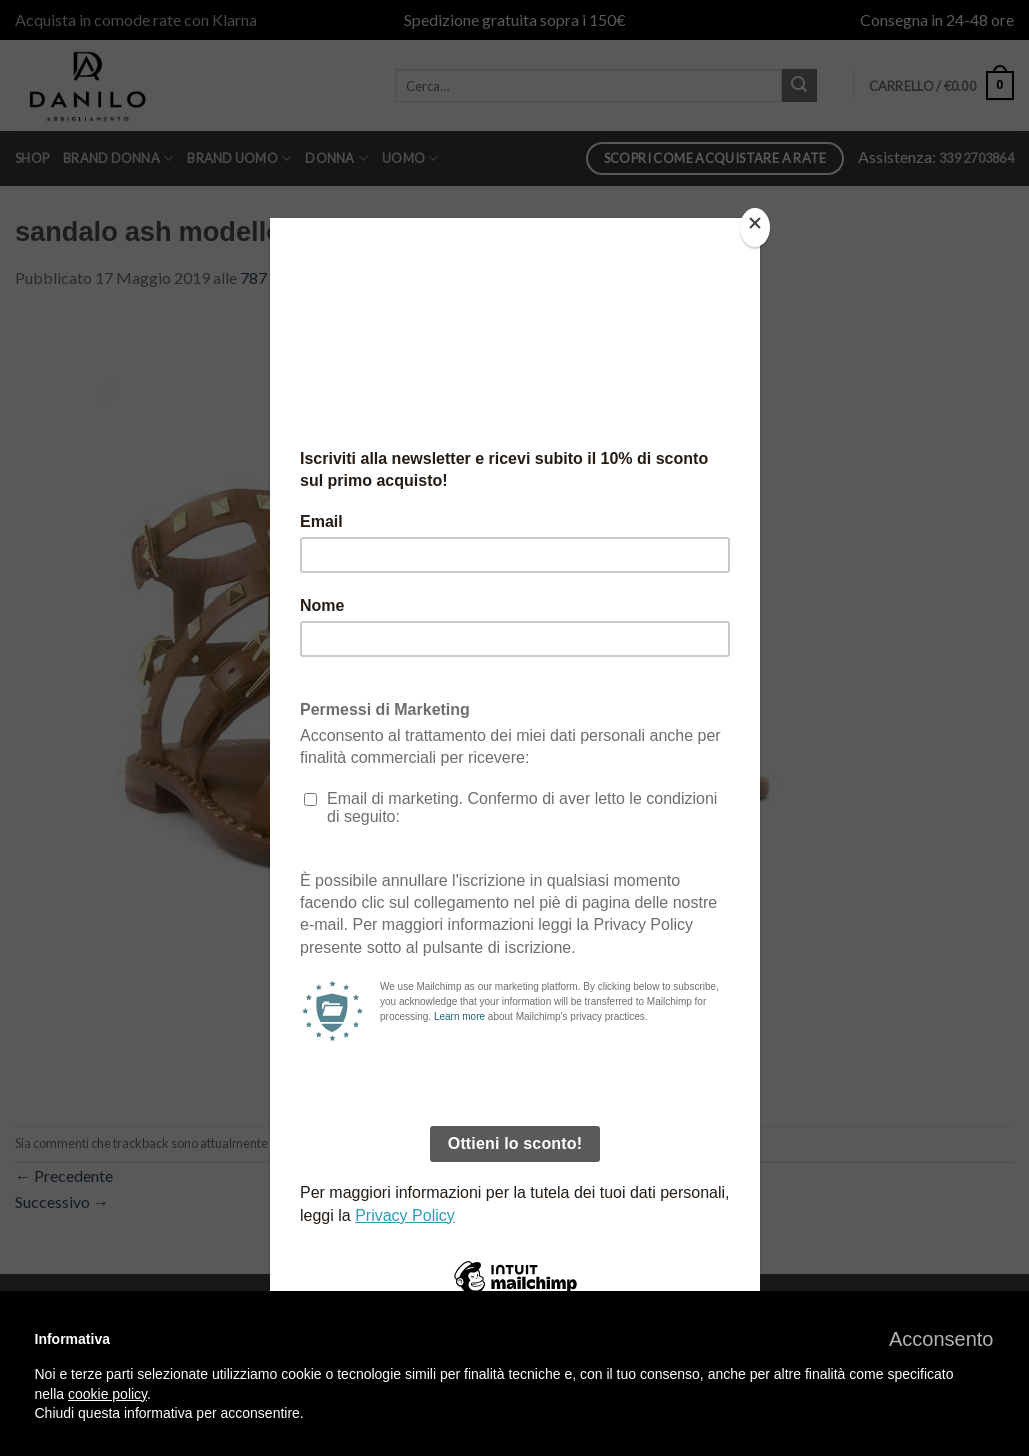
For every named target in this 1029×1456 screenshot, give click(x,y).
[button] (941, 1339)
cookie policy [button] (107, 1394)
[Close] (755, 227)
